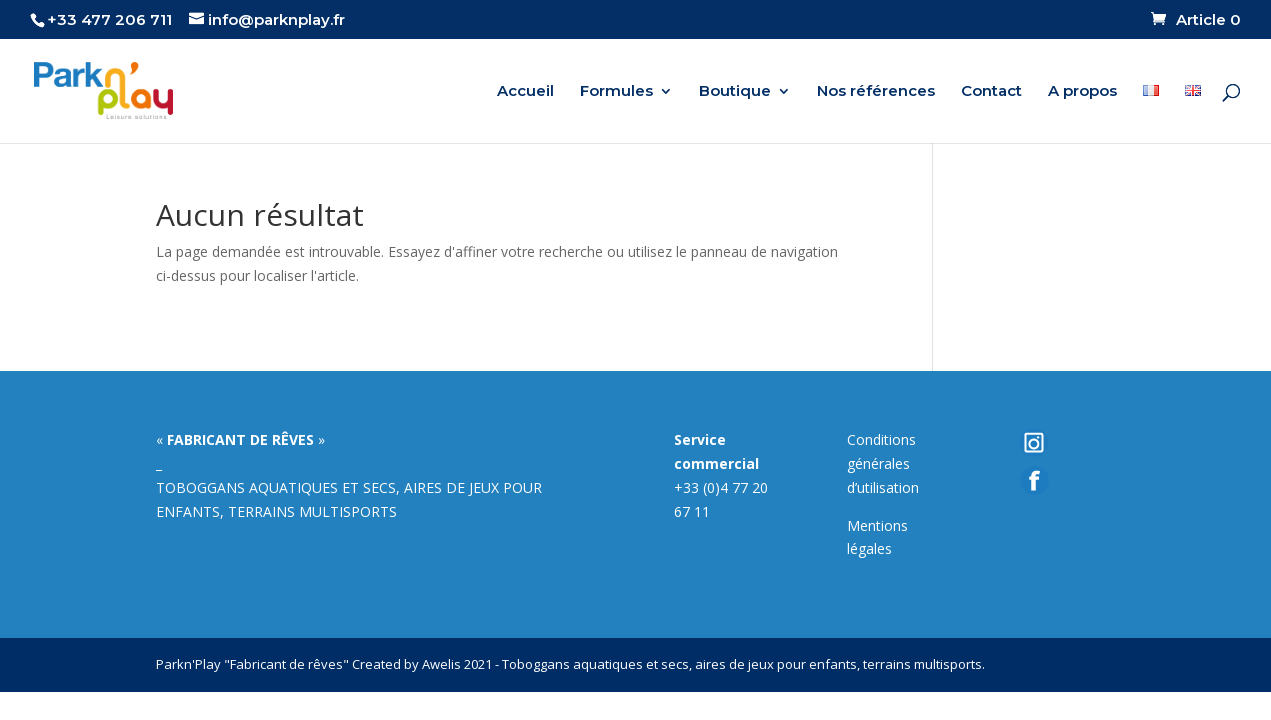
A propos (1082, 92)
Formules (616, 92)
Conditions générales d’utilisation (883, 463)
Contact (991, 92)
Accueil (525, 92)
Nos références (876, 92)
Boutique (735, 92)
